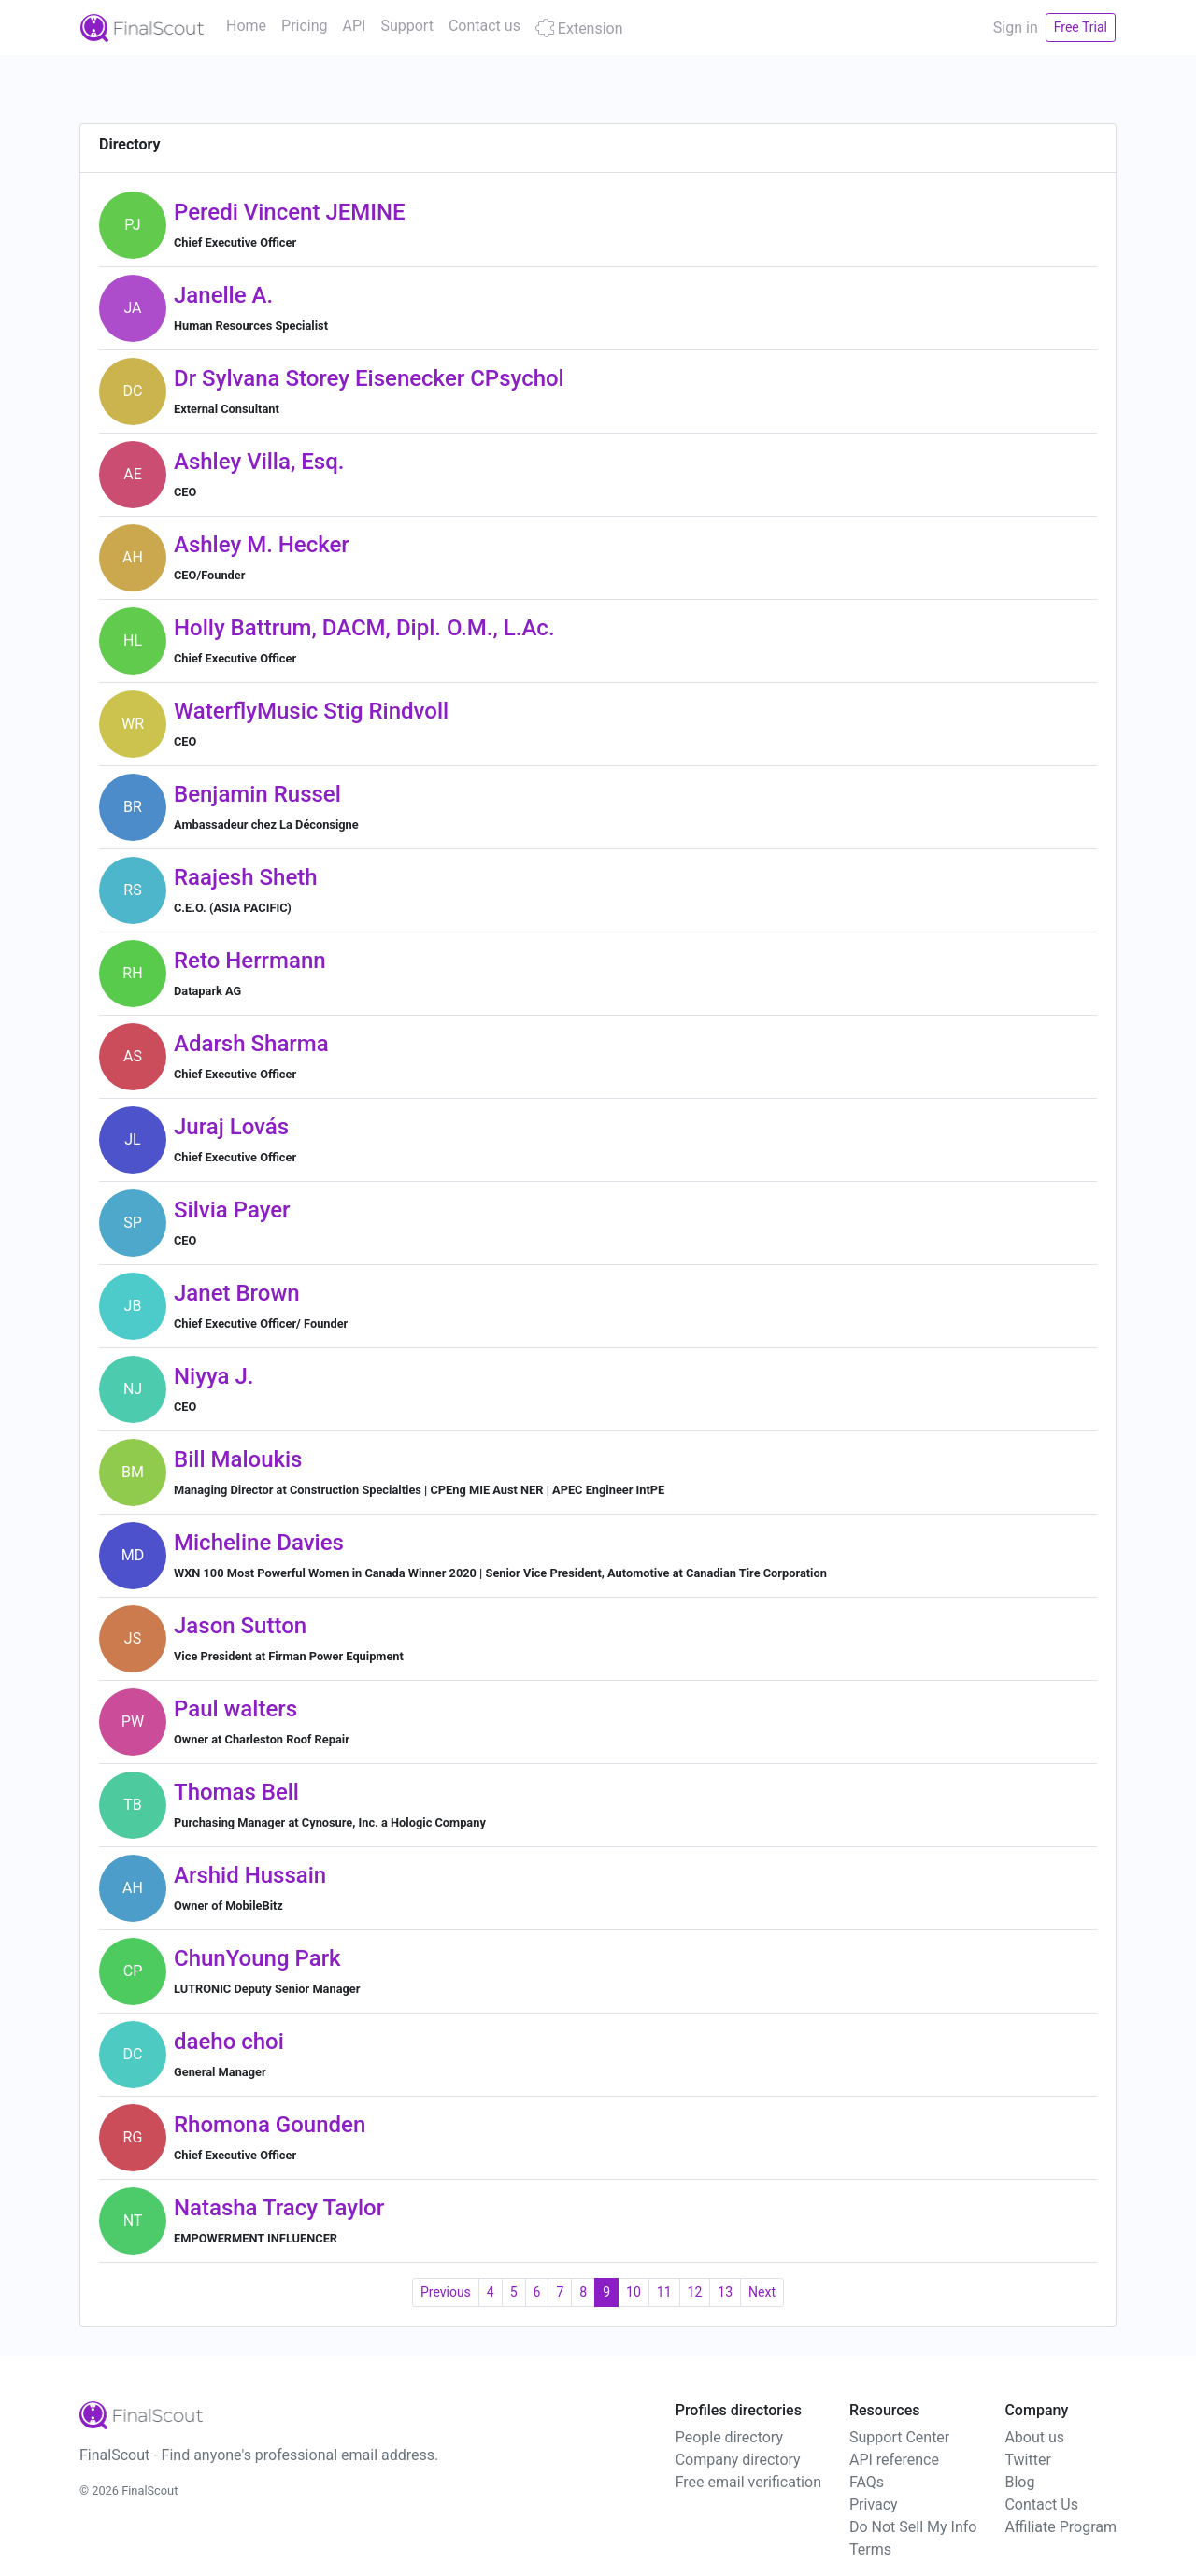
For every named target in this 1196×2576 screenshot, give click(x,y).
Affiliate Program (1060, 2527)
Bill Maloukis (238, 1459)
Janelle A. (223, 295)
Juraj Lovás (231, 1127)
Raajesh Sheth (246, 877)
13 (725, 2291)
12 (695, 2291)
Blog (1019, 2482)
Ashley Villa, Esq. (259, 461)
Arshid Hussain (250, 1875)
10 (633, 2291)
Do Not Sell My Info (912, 2527)
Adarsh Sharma (251, 1044)
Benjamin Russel (257, 794)
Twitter (1027, 2460)
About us (1034, 2437)
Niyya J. (213, 1376)
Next (762, 2291)
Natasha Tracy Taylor (279, 2208)
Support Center (899, 2437)
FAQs (866, 2482)
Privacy (873, 2504)
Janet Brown (237, 1293)
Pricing (304, 26)
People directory (729, 2437)
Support (406, 26)
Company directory (738, 2460)
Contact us (484, 26)
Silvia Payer (232, 1210)
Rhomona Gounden (269, 2125)
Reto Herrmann (250, 960)
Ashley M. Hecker (261, 545)
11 (664, 2291)
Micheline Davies (259, 1543)
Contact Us (1041, 2504)
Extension (579, 28)
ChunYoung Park (257, 1958)
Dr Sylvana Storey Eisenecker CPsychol (369, 378)
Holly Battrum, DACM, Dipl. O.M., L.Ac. (364, 628)
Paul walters (235, 1709)
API (354, 26)
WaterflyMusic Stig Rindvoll (311, 711)
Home (246, 26)
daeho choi (229, 2041)
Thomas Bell (236, 1792)
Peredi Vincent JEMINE (290, 212)
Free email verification (748, 2482)
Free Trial (1080, 27)
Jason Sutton (240, 1626)
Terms (870, 2549)
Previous (445, 2291)
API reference (894, 2460)
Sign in (1015, 27)
